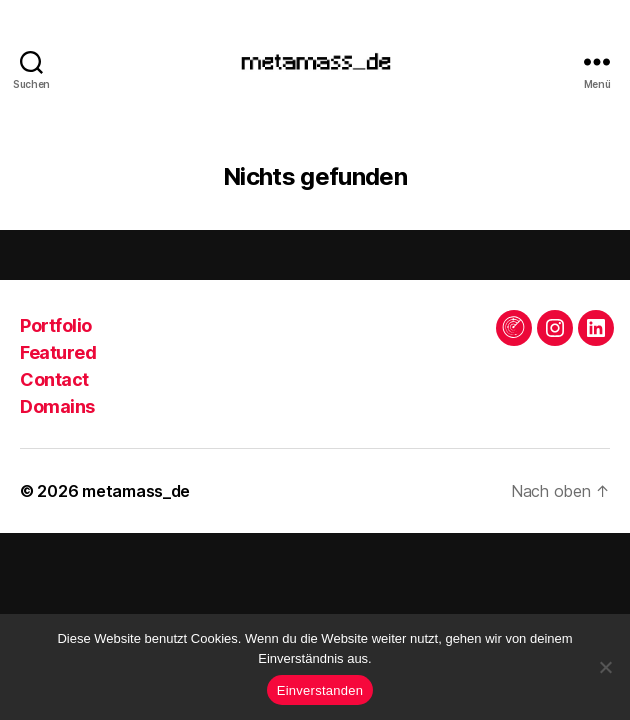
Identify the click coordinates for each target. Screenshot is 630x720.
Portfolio (56, 325)
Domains (57, 406)
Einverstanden (320, 690)
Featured (58, 352)
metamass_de (136, 491)
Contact (54, 379)
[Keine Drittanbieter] (605, 667)
